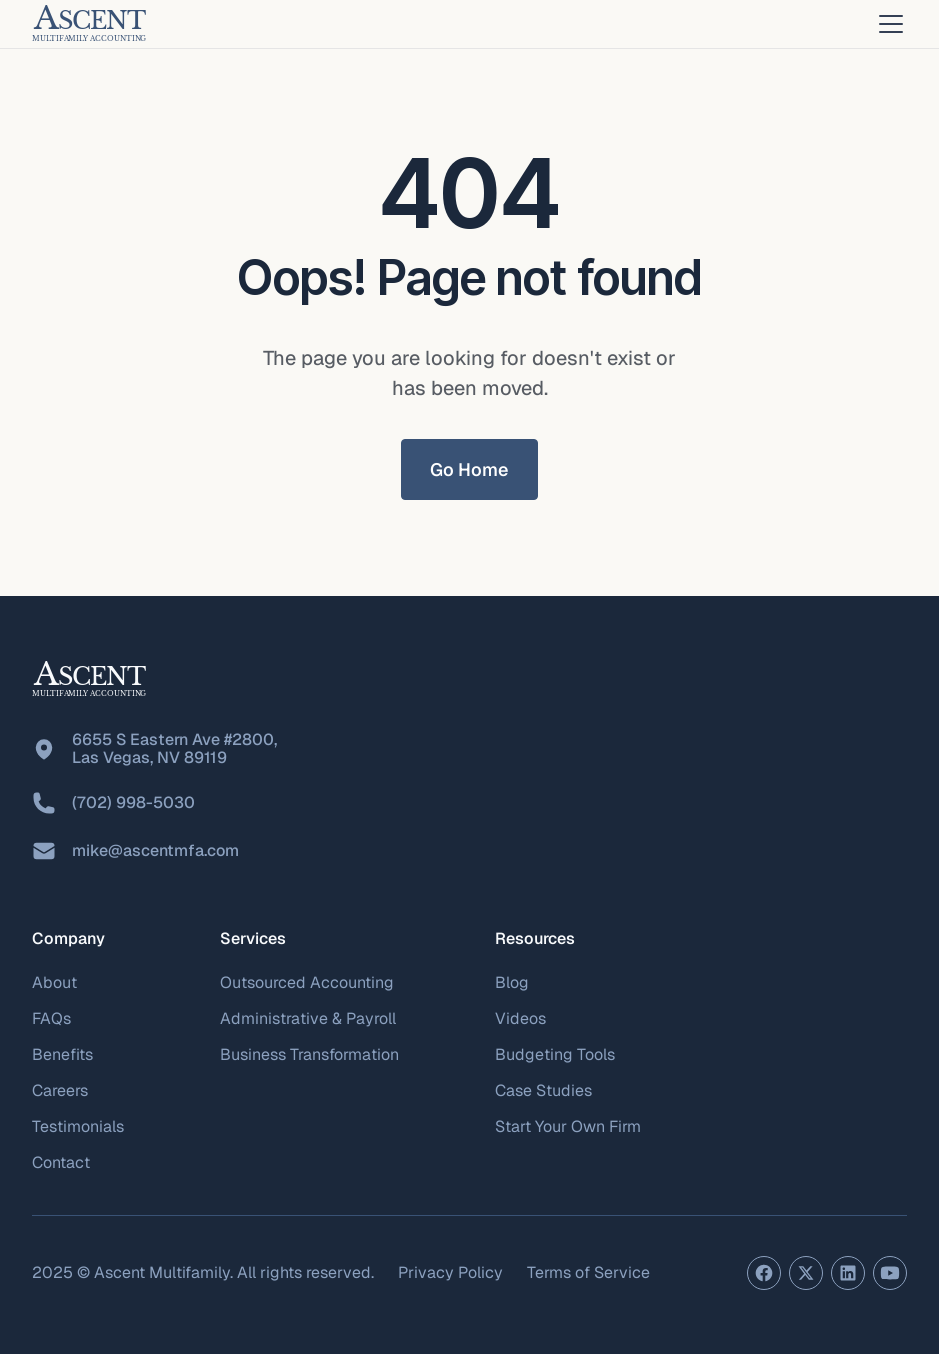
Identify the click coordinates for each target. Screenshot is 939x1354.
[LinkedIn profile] (848, 1273)
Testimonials (78, 1126)
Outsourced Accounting (307, 982)
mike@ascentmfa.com (155, 850)
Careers (60, 1090)
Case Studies (543, 1090)
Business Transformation (309, 1054)
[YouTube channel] (890, 1273)
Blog (512, 982)
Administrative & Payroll (308, 1018)
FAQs (51, 1018)
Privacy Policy (450, 1272)
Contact (61, 1162)
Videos (520, 1018)
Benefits (62, 1054)
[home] (89, 24)
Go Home (469, 469)
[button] (887, 24)
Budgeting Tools (555, 1054)
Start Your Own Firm (568, 1126)
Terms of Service (588, 1272)
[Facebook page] (764, 1273)
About (54, 982)
